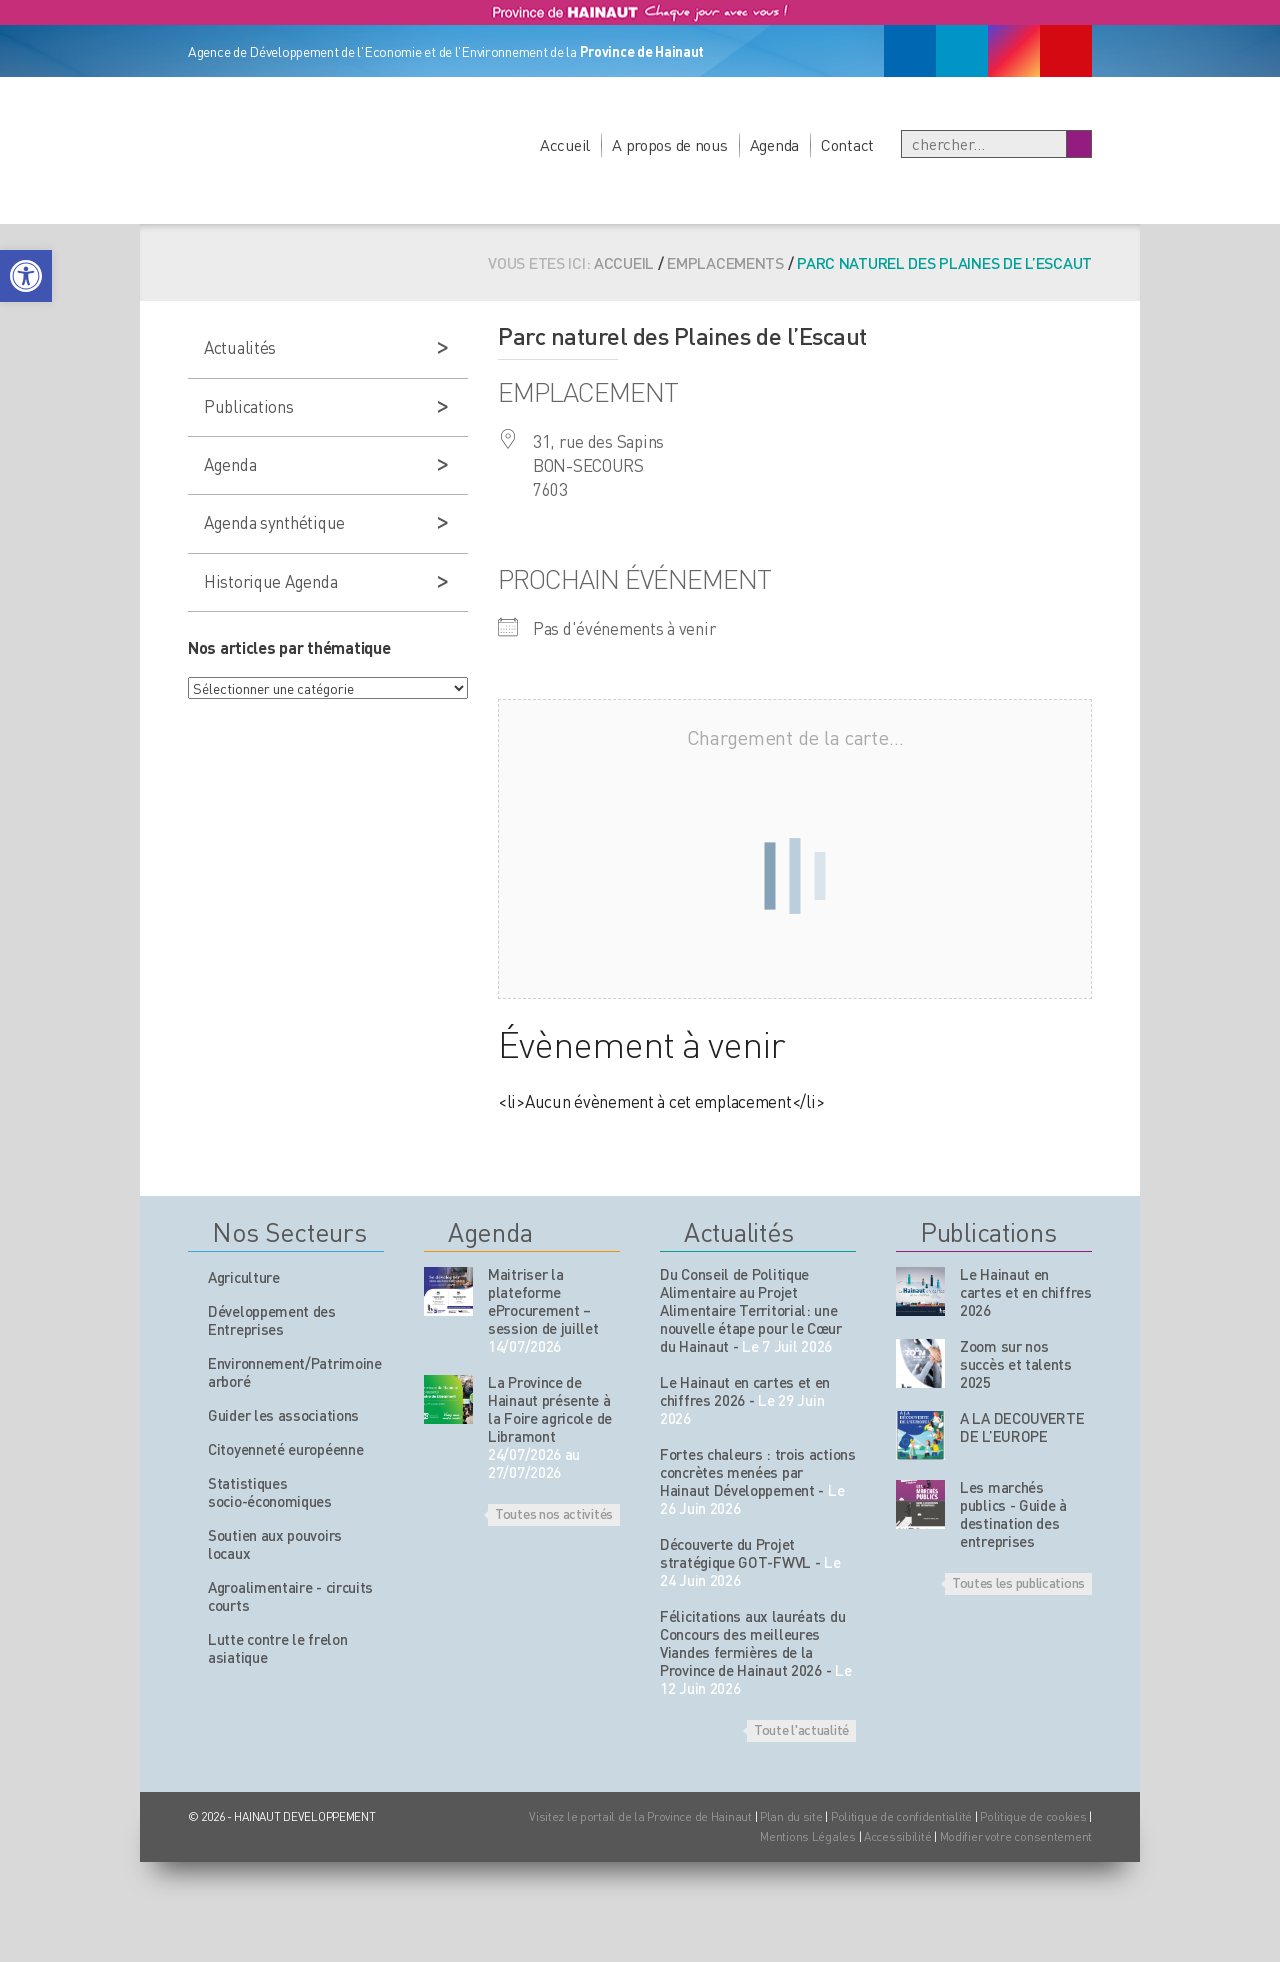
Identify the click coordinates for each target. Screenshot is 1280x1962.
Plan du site (791, 1816)
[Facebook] (910, 51)
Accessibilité (897, 1836)
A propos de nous (670, 144)
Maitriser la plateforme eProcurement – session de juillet (543, 1301)
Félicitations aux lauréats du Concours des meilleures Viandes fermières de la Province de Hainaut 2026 (752, 1643)
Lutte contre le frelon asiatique (277, 1648)
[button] (26, 276)
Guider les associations (283, 1415)
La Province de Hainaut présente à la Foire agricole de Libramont (550, 1409)
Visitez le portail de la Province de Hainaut (640, 1816)
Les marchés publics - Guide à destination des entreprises (1013, 1514)
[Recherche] (984, 144)
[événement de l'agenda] (448, 1291)
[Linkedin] (962, 51)
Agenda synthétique (274, 522)
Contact (847, 144)
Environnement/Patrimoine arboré (295, 1372)
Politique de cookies (1033, 1816)
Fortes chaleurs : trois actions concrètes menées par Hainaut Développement (758, 1472)
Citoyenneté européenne (285, 1449)
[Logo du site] (303, 128)
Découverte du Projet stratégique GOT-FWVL (735, 1553)
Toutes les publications (1018, 1582)
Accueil (565, 144)
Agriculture (244, 1277)
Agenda (774, 144)
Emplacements (725, 262)
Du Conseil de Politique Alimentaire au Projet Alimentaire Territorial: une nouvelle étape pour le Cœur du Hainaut (751, 1310)
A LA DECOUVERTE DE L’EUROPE (1022, 1427)
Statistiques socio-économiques (270, 1492)
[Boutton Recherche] (1078, 144)
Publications (249, 406)
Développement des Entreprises (272, 1320)
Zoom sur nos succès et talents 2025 (1016, 1364)
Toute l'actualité (801, 1729)
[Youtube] (1066, 51)
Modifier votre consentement (1016, 1836)
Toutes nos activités (554, 1513)
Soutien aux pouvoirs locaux (275, 1544)
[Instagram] (1014, 51)
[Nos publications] (920, 1291)
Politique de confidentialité (903, 1816)
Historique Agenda (270, 581)
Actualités (240, 347)
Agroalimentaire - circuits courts (290, 1596)
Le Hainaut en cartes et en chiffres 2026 (745, 1391)
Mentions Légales (808, 1836)
